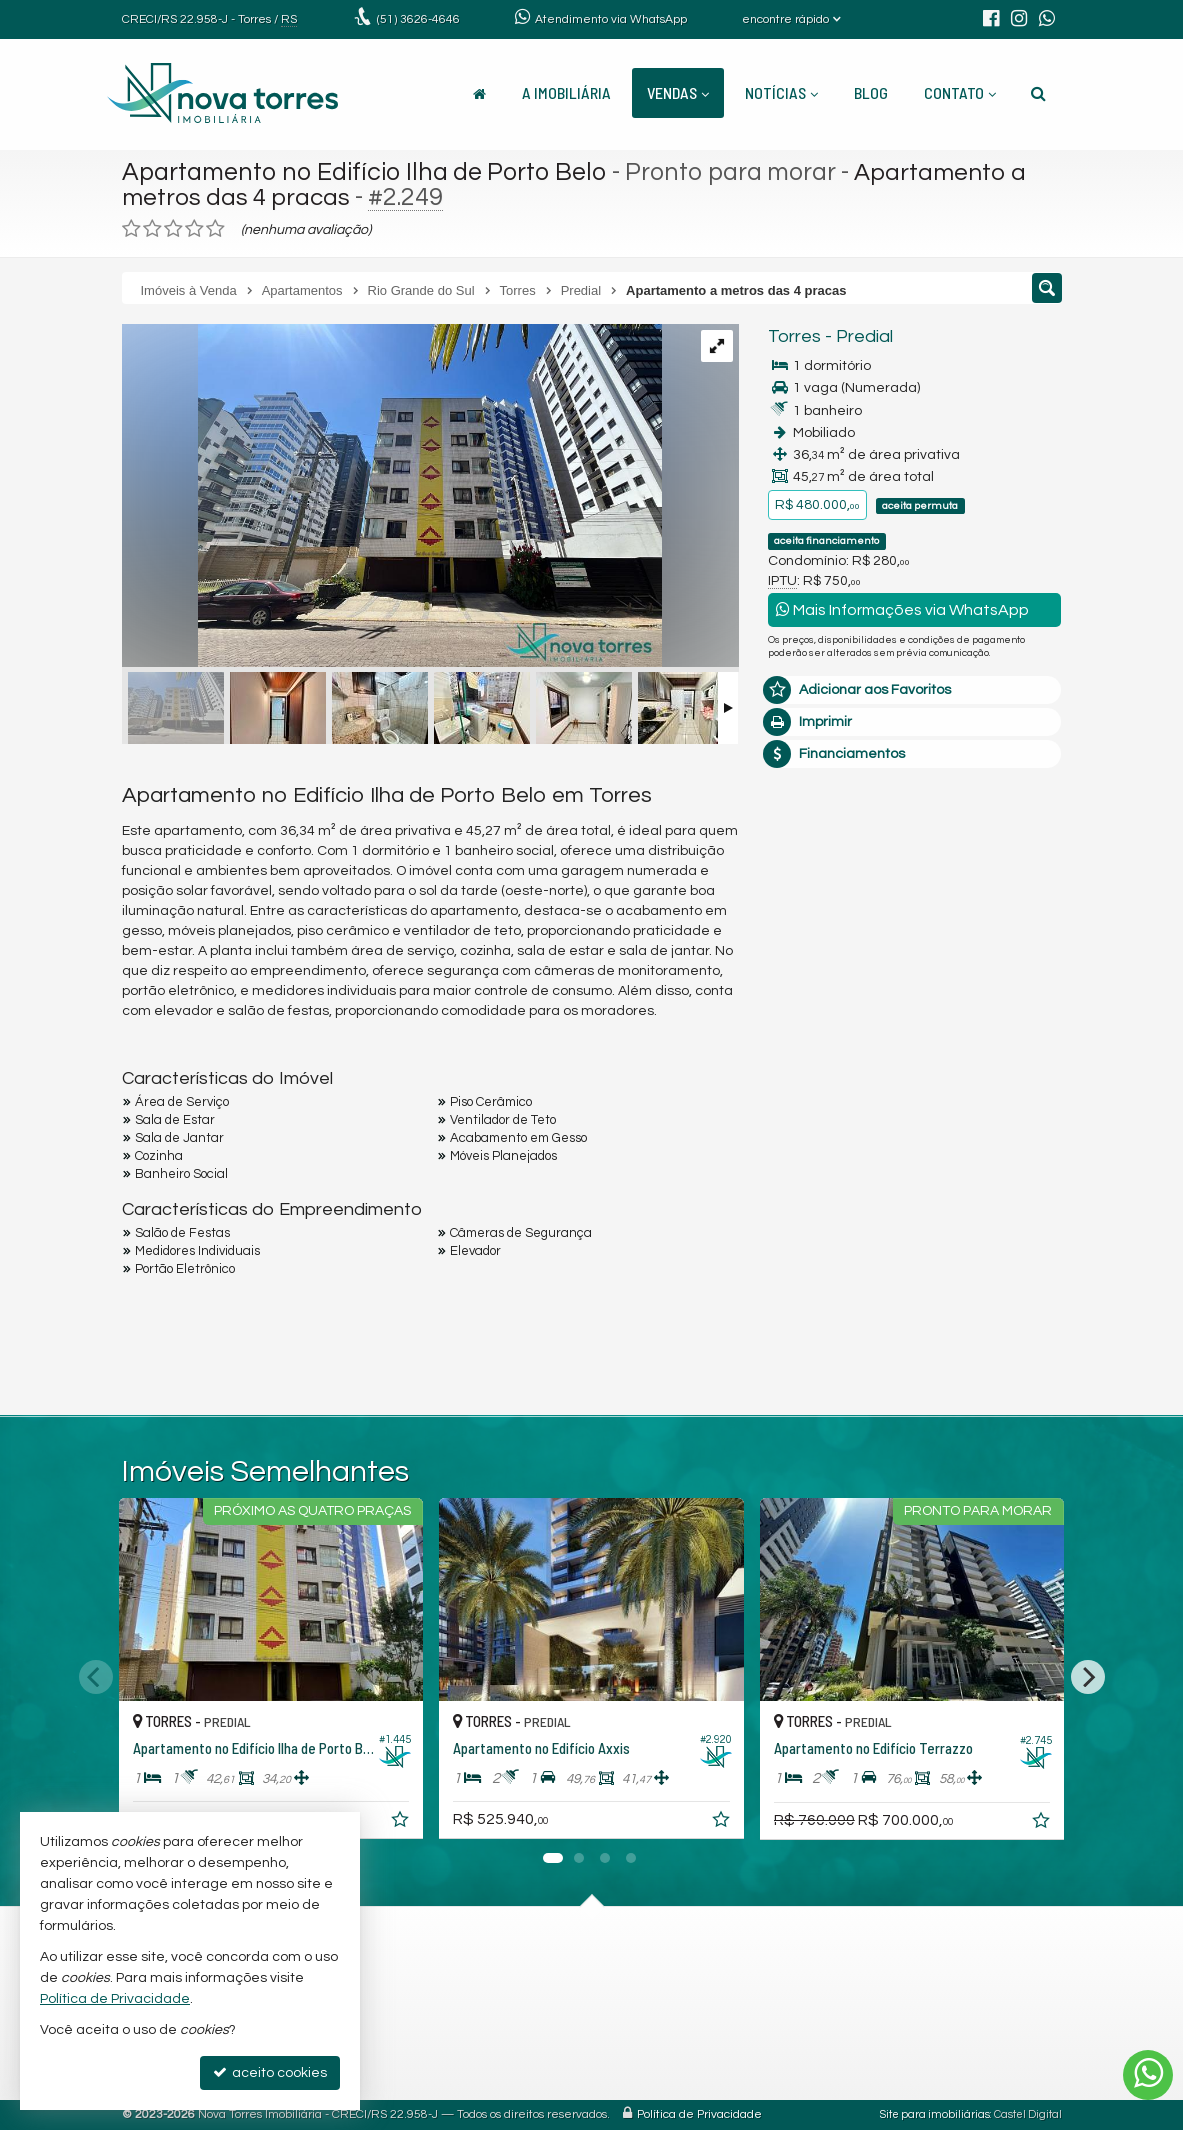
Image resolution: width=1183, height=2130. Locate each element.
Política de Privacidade (699, 2114)
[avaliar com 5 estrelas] (215, 229)
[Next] (1088, 1677)
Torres (794, 336)
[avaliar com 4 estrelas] (194, 229)
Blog (871, 92)
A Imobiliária (566, 92)
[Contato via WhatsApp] (1148, 2075)
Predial (864, 336)
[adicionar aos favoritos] (402, 1823)
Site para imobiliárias (935, 2114)
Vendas (678, 92)
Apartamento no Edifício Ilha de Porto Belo (364, 172)
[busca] (1038, 93)
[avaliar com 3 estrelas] (173, 229)
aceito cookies (270, 2072)
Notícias (781, 92)
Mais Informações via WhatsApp (902, 609)
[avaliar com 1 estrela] (131, 229)
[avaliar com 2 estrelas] (152, 229)
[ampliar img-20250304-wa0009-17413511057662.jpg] (392, 498)
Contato (960, 92)
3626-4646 (418, 19)
